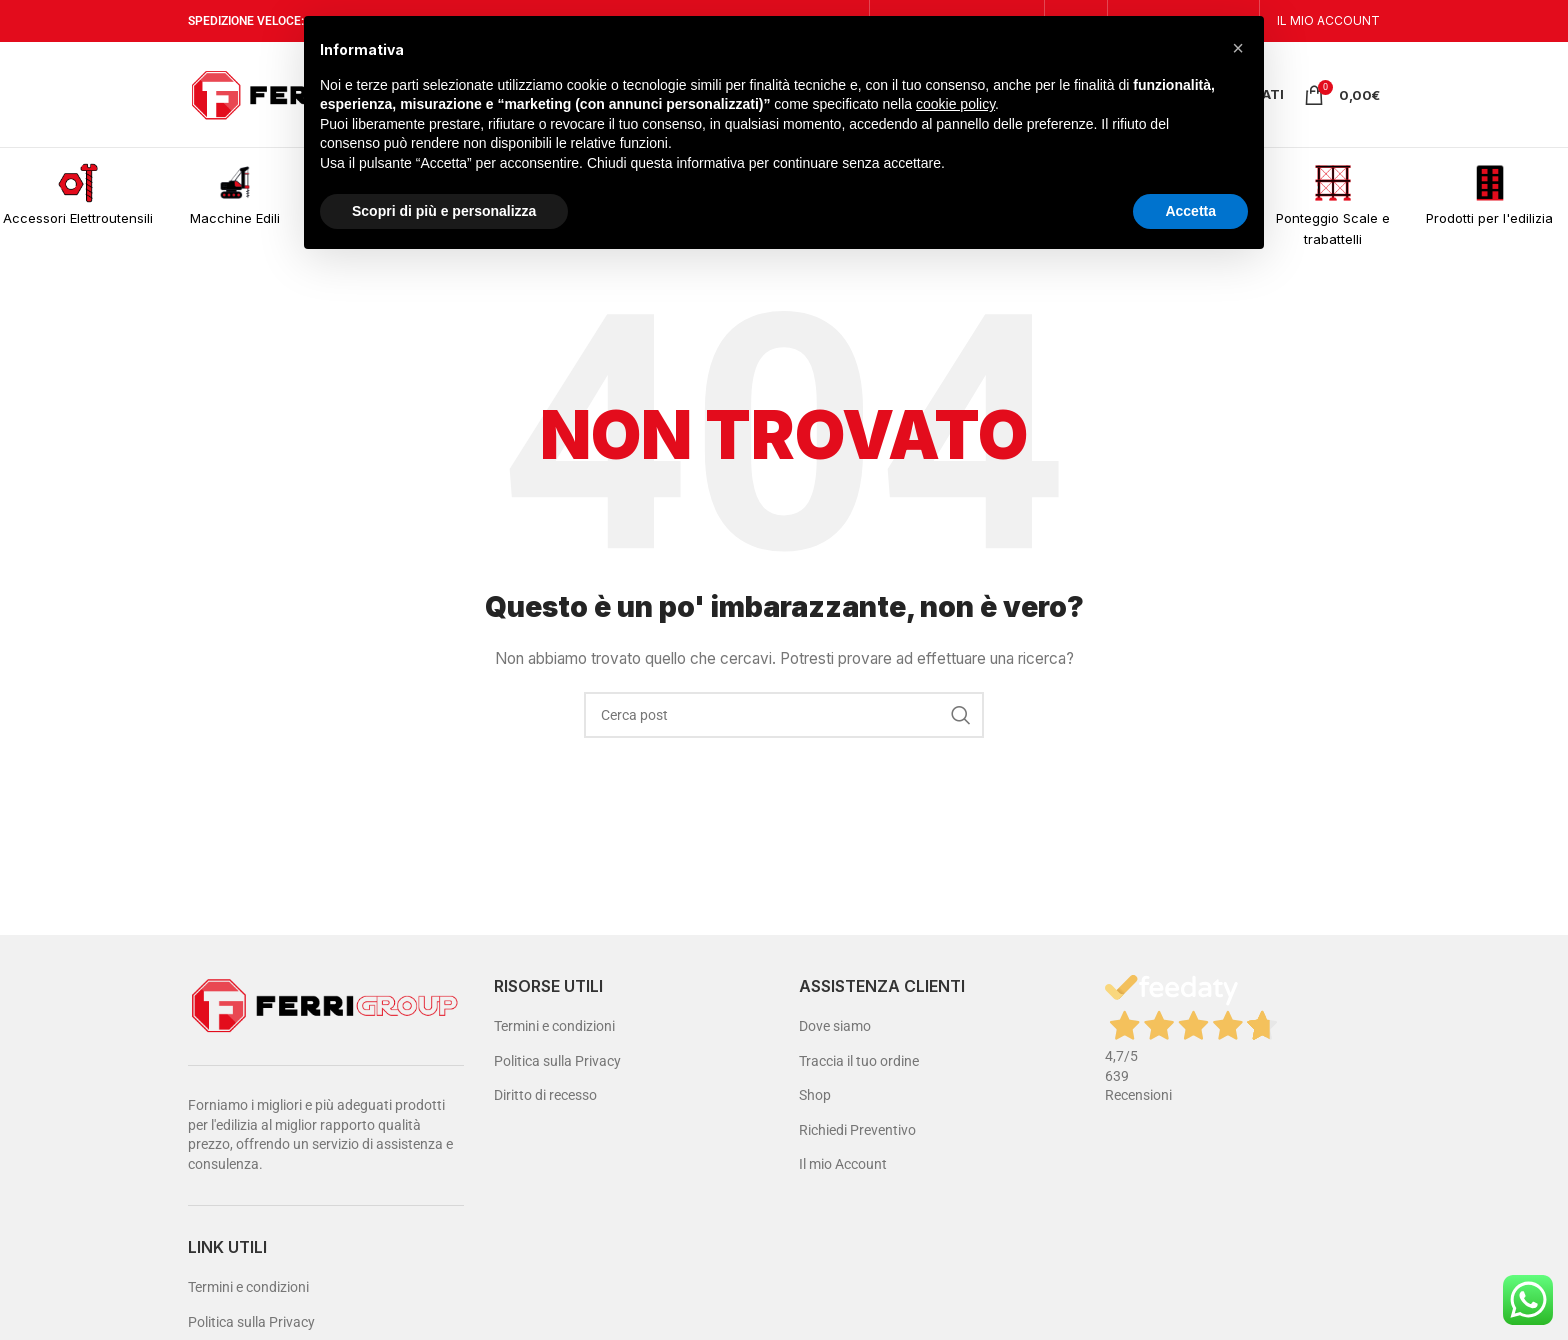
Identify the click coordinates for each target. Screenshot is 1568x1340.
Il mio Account (843, 1164)
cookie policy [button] (955, 104)
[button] (1238, 48)
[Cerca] (784, 715)
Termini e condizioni (248, 1287)
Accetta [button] (1190, 211)
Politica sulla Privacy (251, 1322)
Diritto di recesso (545, 1095)
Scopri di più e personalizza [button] (444, 211)
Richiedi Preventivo (857, 1130)
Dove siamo (835, 1026)
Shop (815, 1095)
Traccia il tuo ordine (859, 1061)
